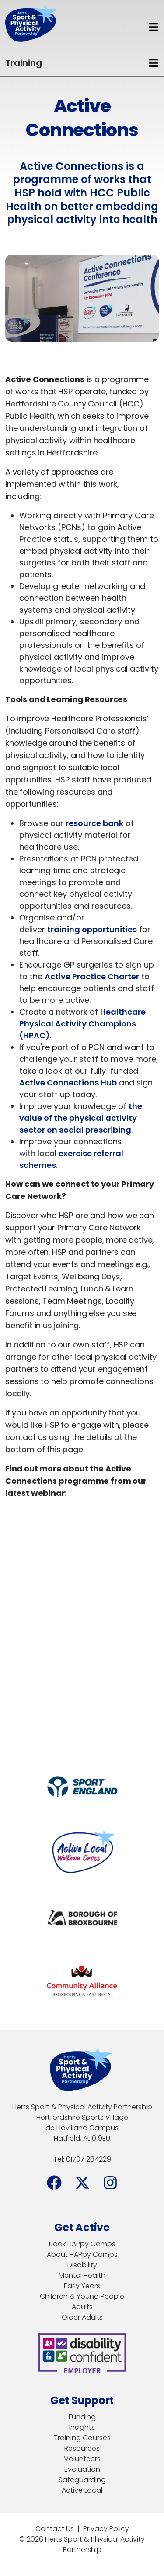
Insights (82, 2427)
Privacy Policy (106, 2529)
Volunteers (82, 2459)
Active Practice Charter (92, 976)
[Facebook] (54, 2182)
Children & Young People (82, 2296)
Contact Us (54, 2529)
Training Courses (82, 2438)
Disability (82, 2265)
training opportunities (92, 929)
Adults (82, 2307)
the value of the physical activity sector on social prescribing (80, 1118)
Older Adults (82, 2317)
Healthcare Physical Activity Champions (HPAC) (82, 1023)
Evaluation (82, 2469)
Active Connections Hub (68, 1082)
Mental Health (82, 2275)
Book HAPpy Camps (82, 2244)
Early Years (82, 2286)
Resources (82, 2448)
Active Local (82, 2490)
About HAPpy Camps (82, 2254)
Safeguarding (82, 2480)
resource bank (94, 823)
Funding (82, 2417)
